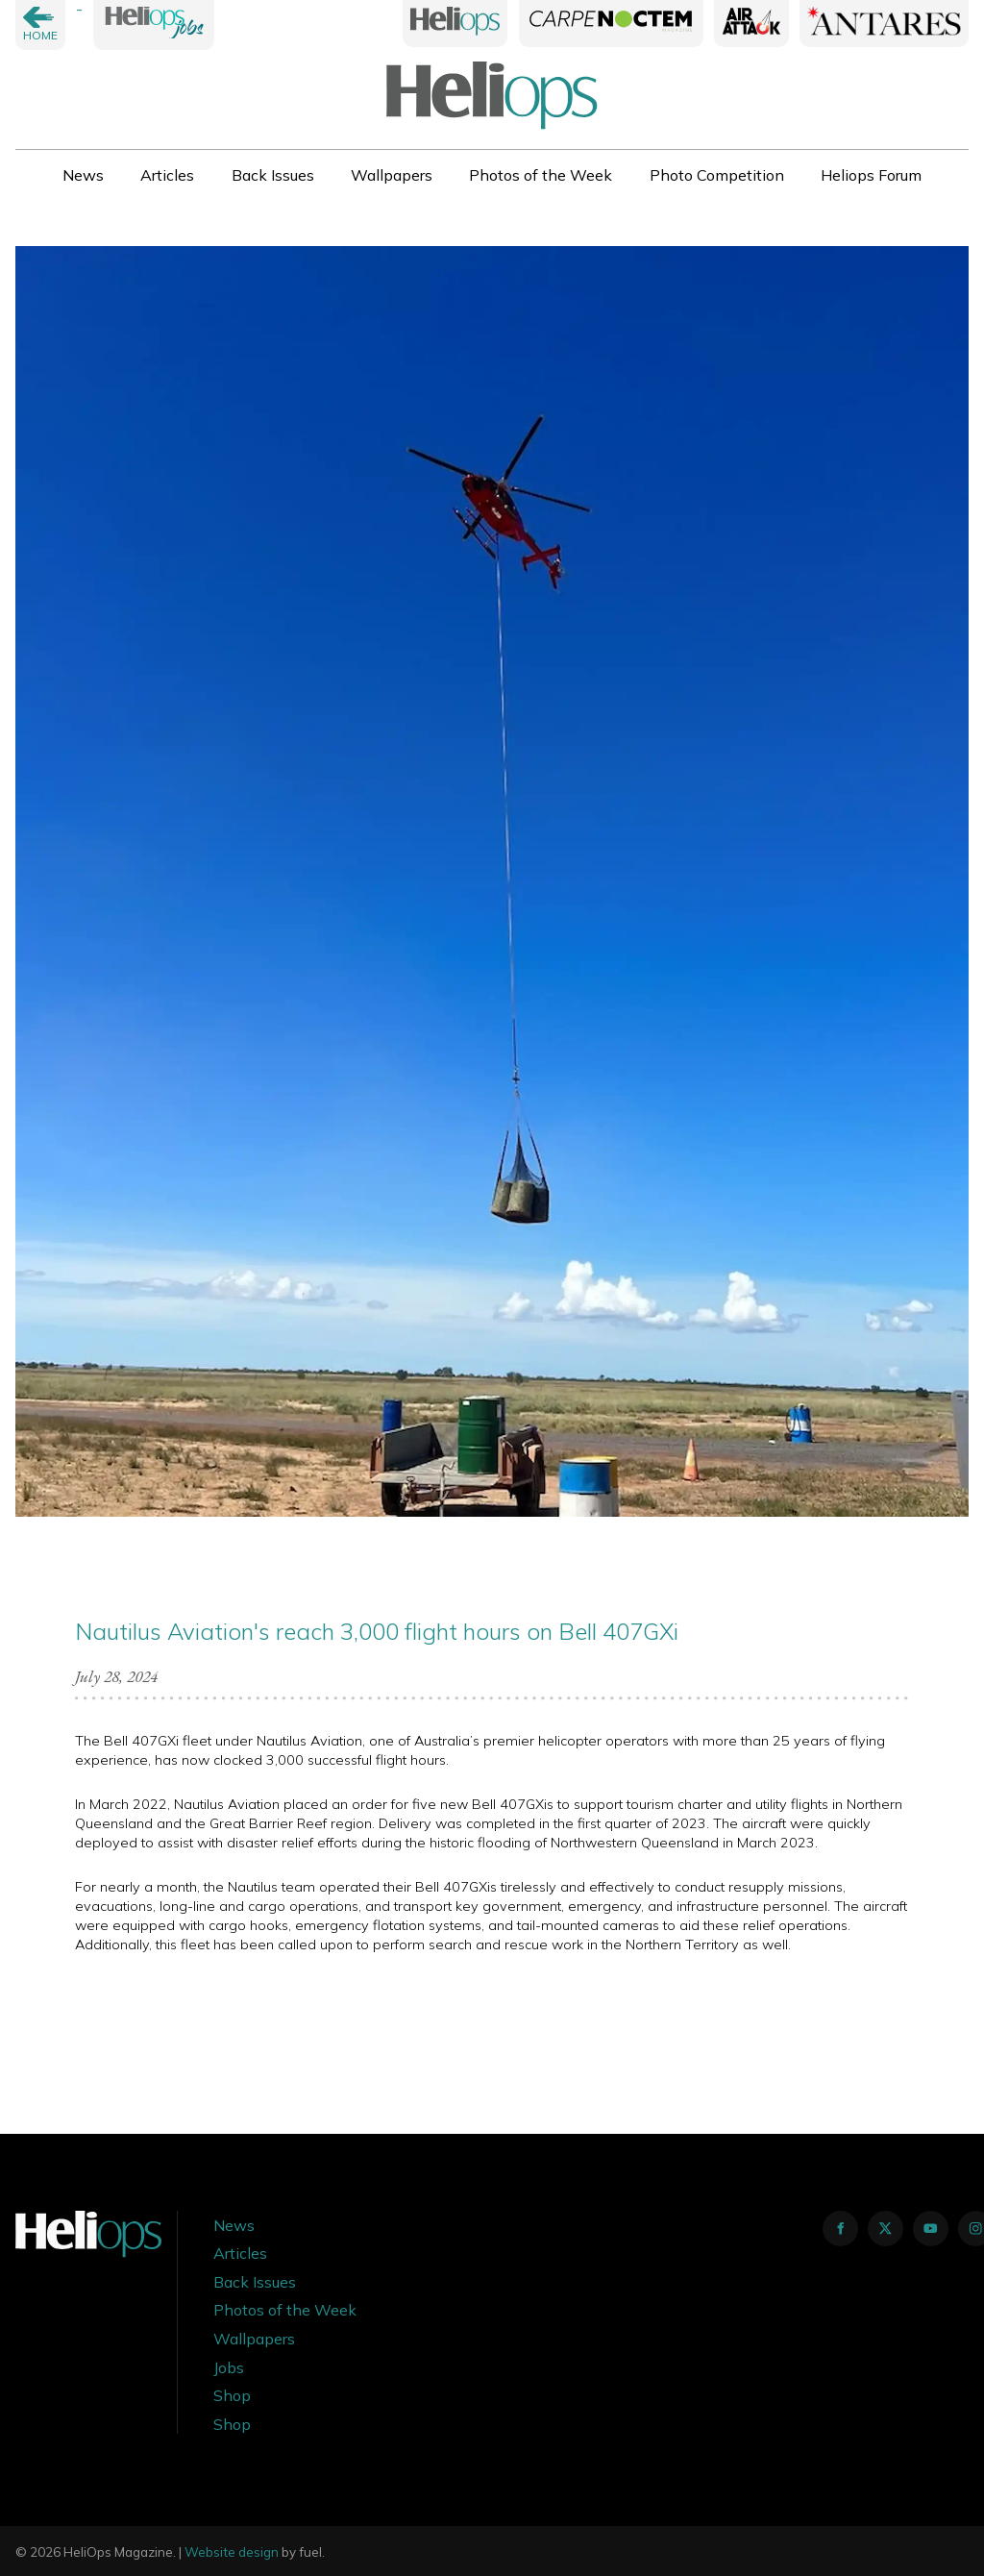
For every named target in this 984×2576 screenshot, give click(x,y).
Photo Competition (717, 175)
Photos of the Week (540, 175)
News (83, 175)
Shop (232, 2395)
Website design (231, 2552)
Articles (167, 175)
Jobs (228, 2367)
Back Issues (273, 175)
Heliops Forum (871, 175)
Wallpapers (391, 175)
